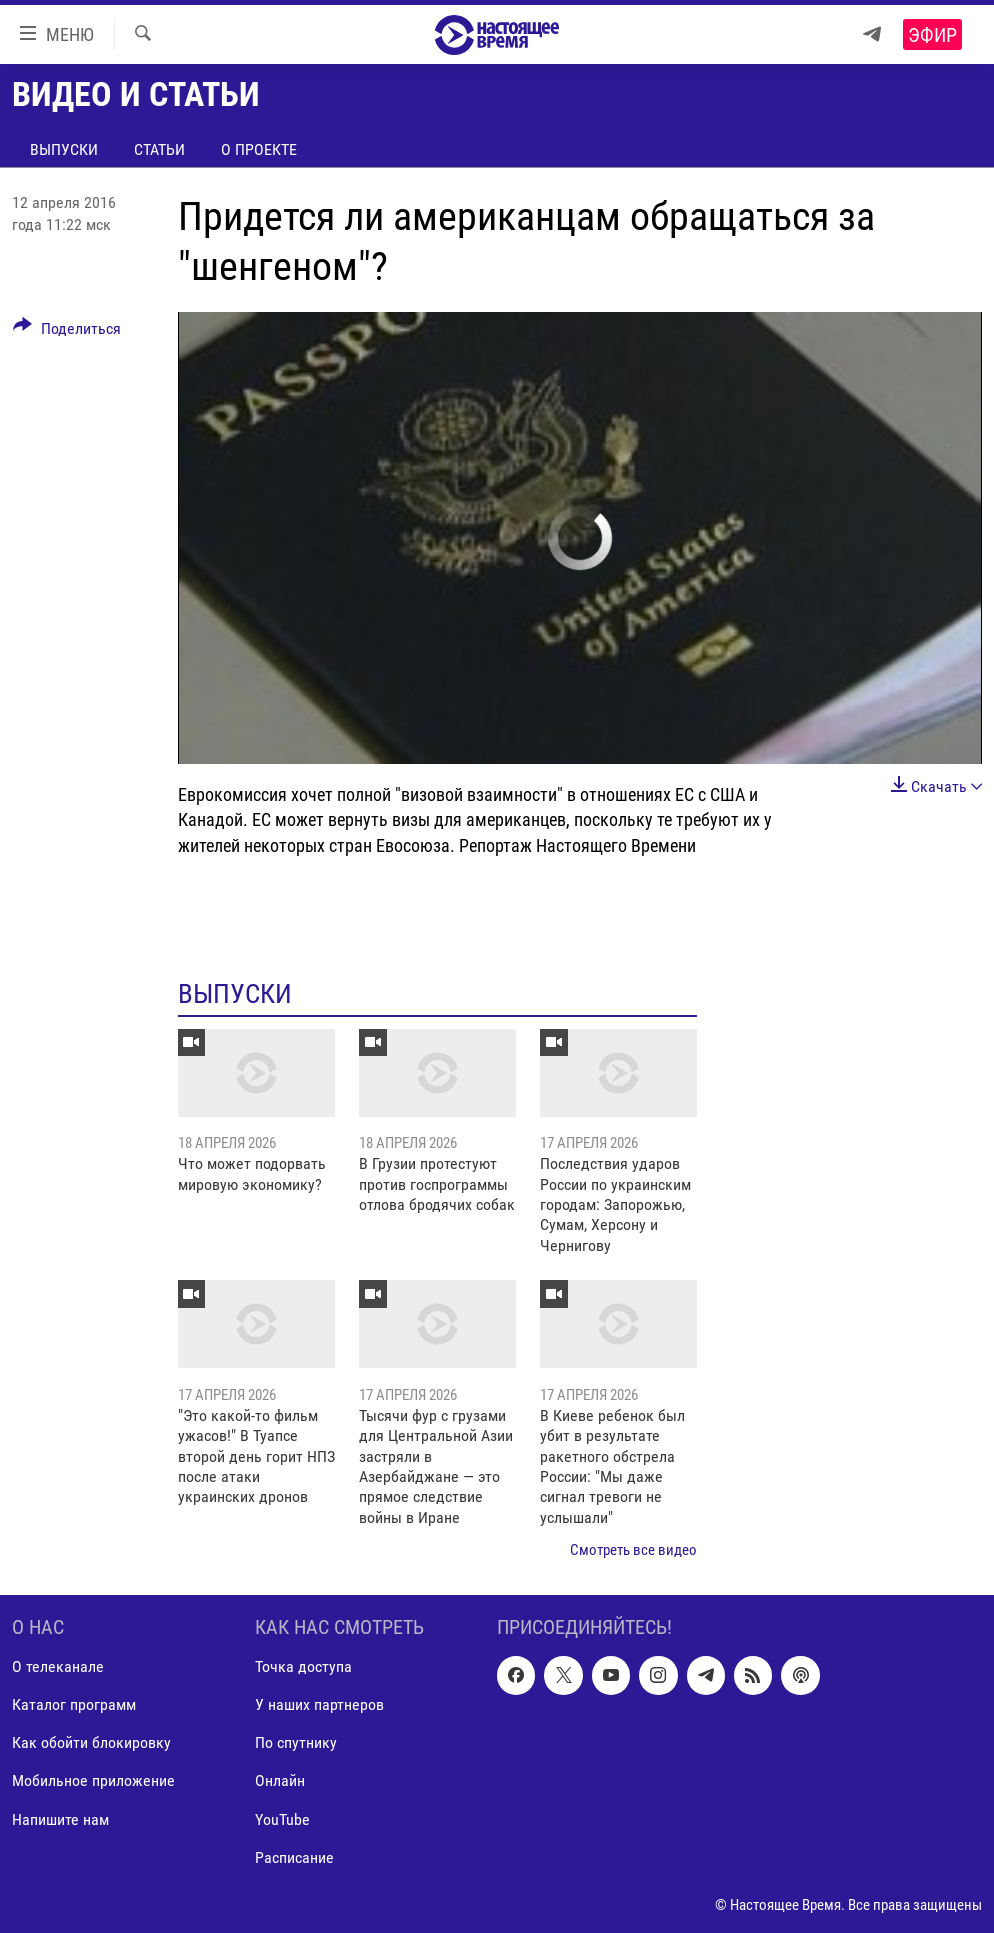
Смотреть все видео (633, 1550)
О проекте (259, 149)
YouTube (282, 1818)
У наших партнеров (319, 1704)
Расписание (294, 1856)
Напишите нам (60, 1818)
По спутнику (296, 1742)
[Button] (67, 332)
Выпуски (64, 149)
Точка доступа (303, 1666)
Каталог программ (74, 1704)
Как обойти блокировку (91, 1742)
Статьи (159, 149)
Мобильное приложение (93, 1780)
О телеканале (58, 1666)
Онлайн (280, 1780)
